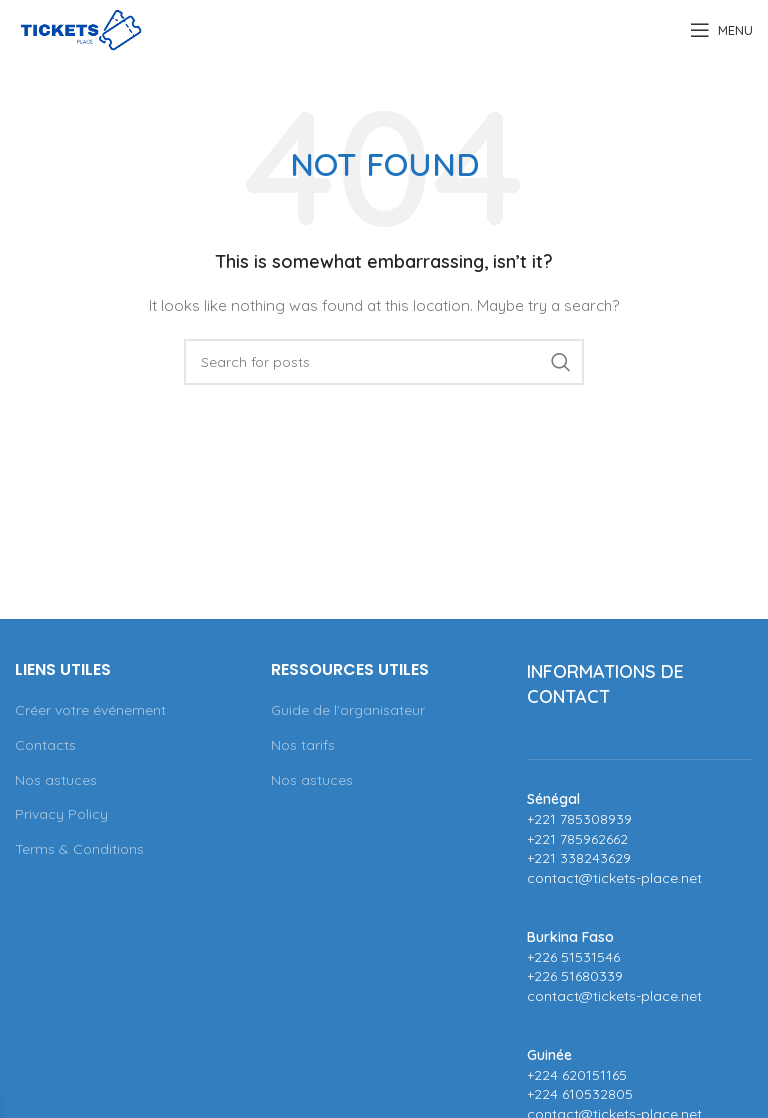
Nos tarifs (303, 745)
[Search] (384, 362)
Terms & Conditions (79, 849)
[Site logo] (80, 29)
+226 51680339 (575, 976)
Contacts (45, 745)
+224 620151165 (577, 1075)
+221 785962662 (577, 839)
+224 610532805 (580, 1094)
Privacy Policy (61, 814)
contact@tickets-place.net (614, 878)
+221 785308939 (579, 819)
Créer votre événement (90, 710)
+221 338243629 (579, 858)
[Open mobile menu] (721, 30)
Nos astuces (56, 780)
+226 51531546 (573, 957)
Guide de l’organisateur (348, 710)
